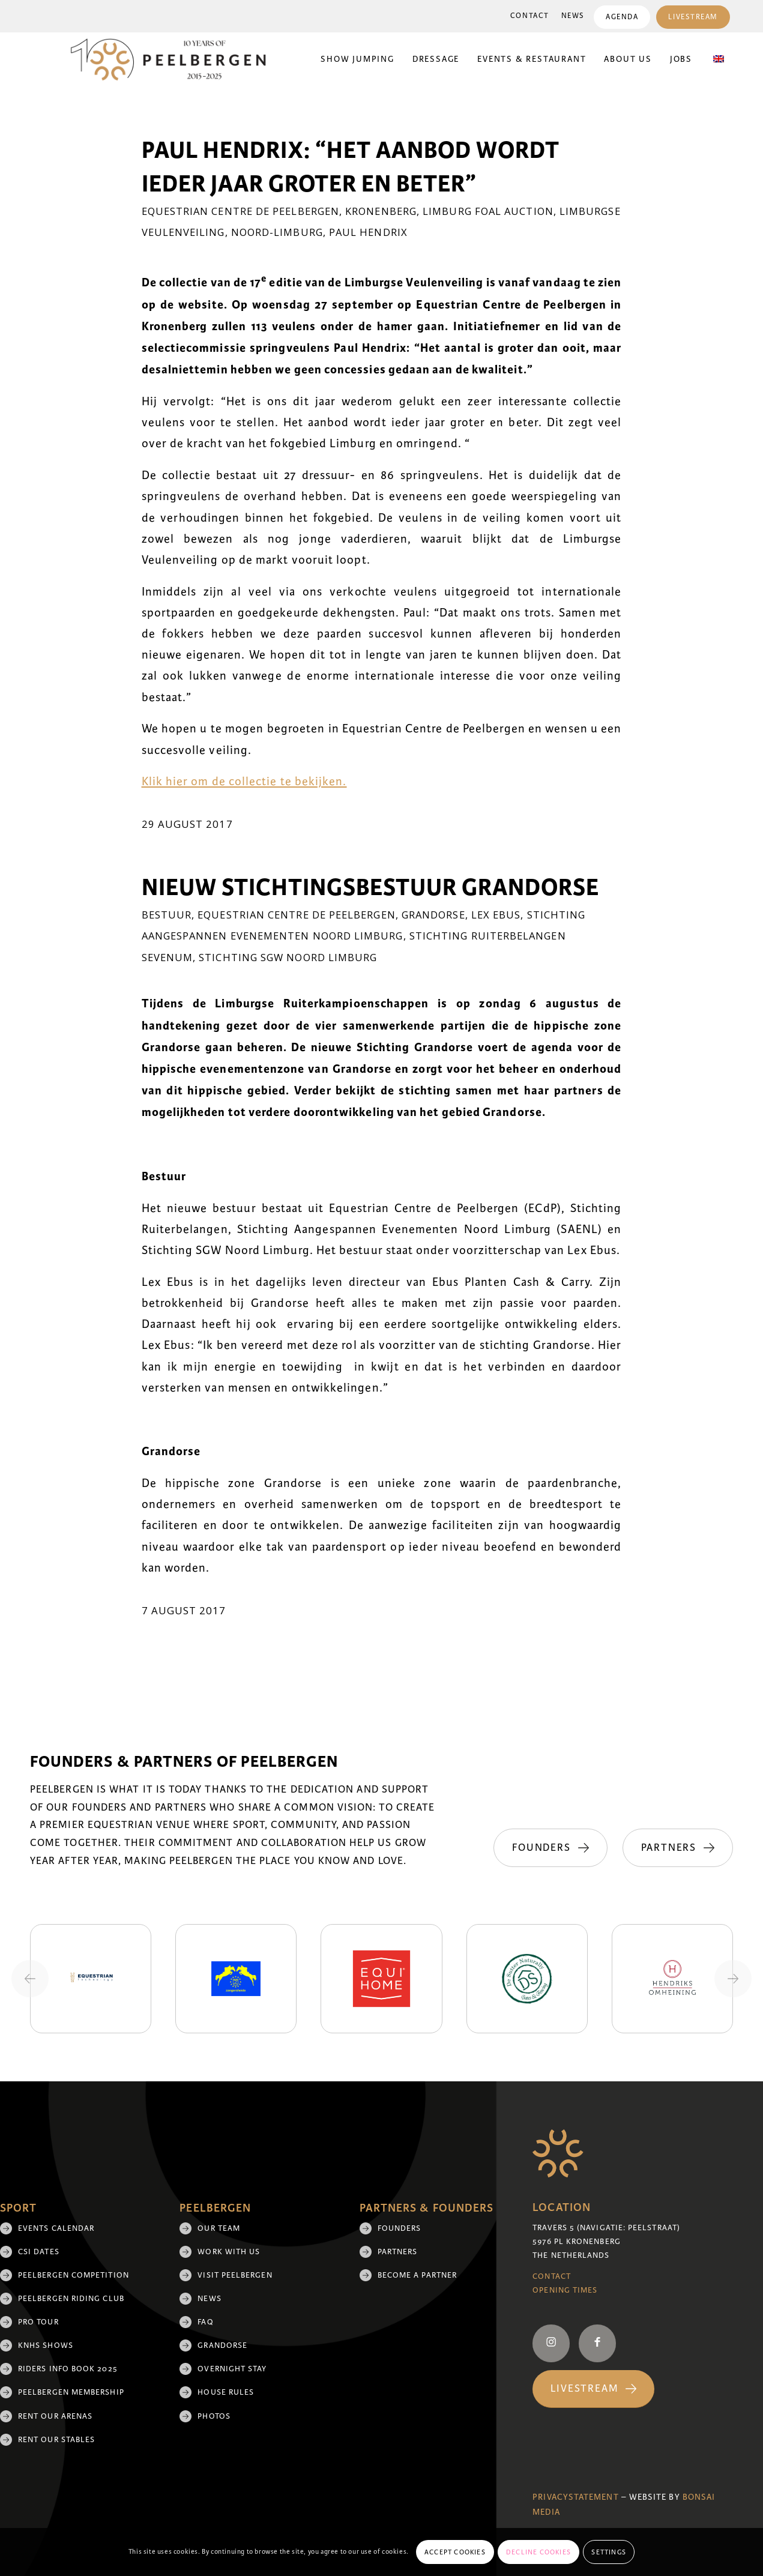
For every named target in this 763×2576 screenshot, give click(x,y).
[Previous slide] (30, 1978)
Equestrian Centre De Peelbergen (240, 211)
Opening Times (564, 2290)
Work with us (229, 2252)
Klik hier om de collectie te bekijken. (244, 781)
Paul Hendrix (368, 232)
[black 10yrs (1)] (176, 59)
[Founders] (550, 1848)
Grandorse (433, 915)
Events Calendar (56, 2228)
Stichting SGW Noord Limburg (288, 957)
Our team (219, 2228)
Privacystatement (575, 2497)
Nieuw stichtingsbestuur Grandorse (370, 887)
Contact (529, 15)
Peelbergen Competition (73, 2275)
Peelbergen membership (71, 2392)
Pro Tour (38, 2322)
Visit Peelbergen (235, 2275)
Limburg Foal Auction (488, 211)
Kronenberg (381, 211)
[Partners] (678, 1848)
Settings (608, 2552)
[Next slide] (733, 1978)
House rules (226, 2392)
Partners (398, 2252)
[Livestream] (593, 2389)
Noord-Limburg (277, 232)
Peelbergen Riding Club (71, 2298)
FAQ (205, 2322)
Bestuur (167, 915)
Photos (214, 2416)
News (573, 15)
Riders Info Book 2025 (68, 2369)
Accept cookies (455, 2552)
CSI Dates (38, 2252)
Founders (399, 2228)
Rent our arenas (55, 2416)
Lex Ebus (496, 915)
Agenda (622, 17)
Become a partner (417, 2275)
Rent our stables (56, 2440)
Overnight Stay (232, 2369)
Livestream (693, 17)
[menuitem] (529, 16)
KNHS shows (45, 2345)
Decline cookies (538, 2552)
